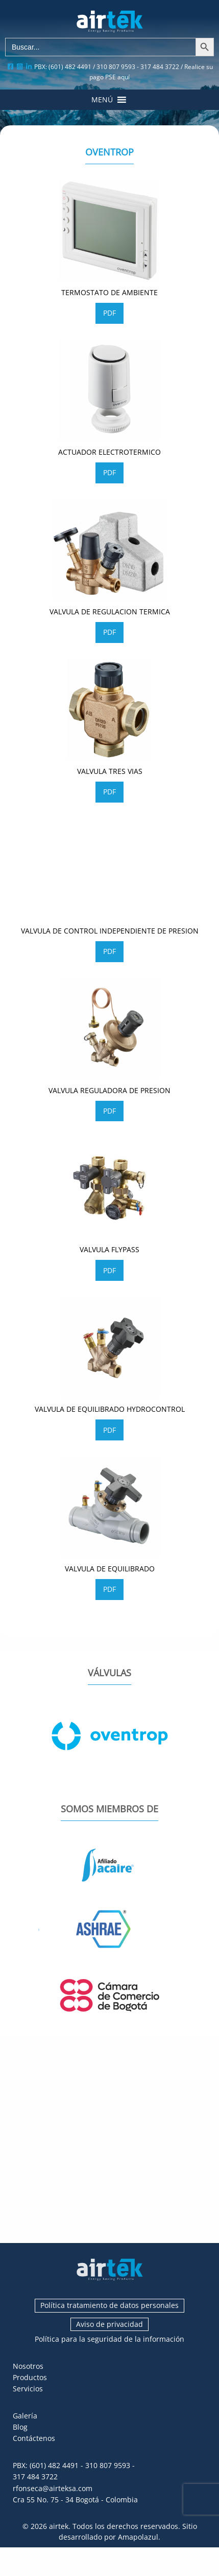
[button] (102, 100)
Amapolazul (138, 2537)
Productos (30, 2377)
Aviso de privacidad (109, 2324)
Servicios (28, 2388)
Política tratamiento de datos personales (109, 2305)
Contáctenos (34, 2438)
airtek (58, 2526)
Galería (25, 2415)
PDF (109, 313)
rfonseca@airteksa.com (52, 2488)
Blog (20, 2427)
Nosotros (28, 2366)
